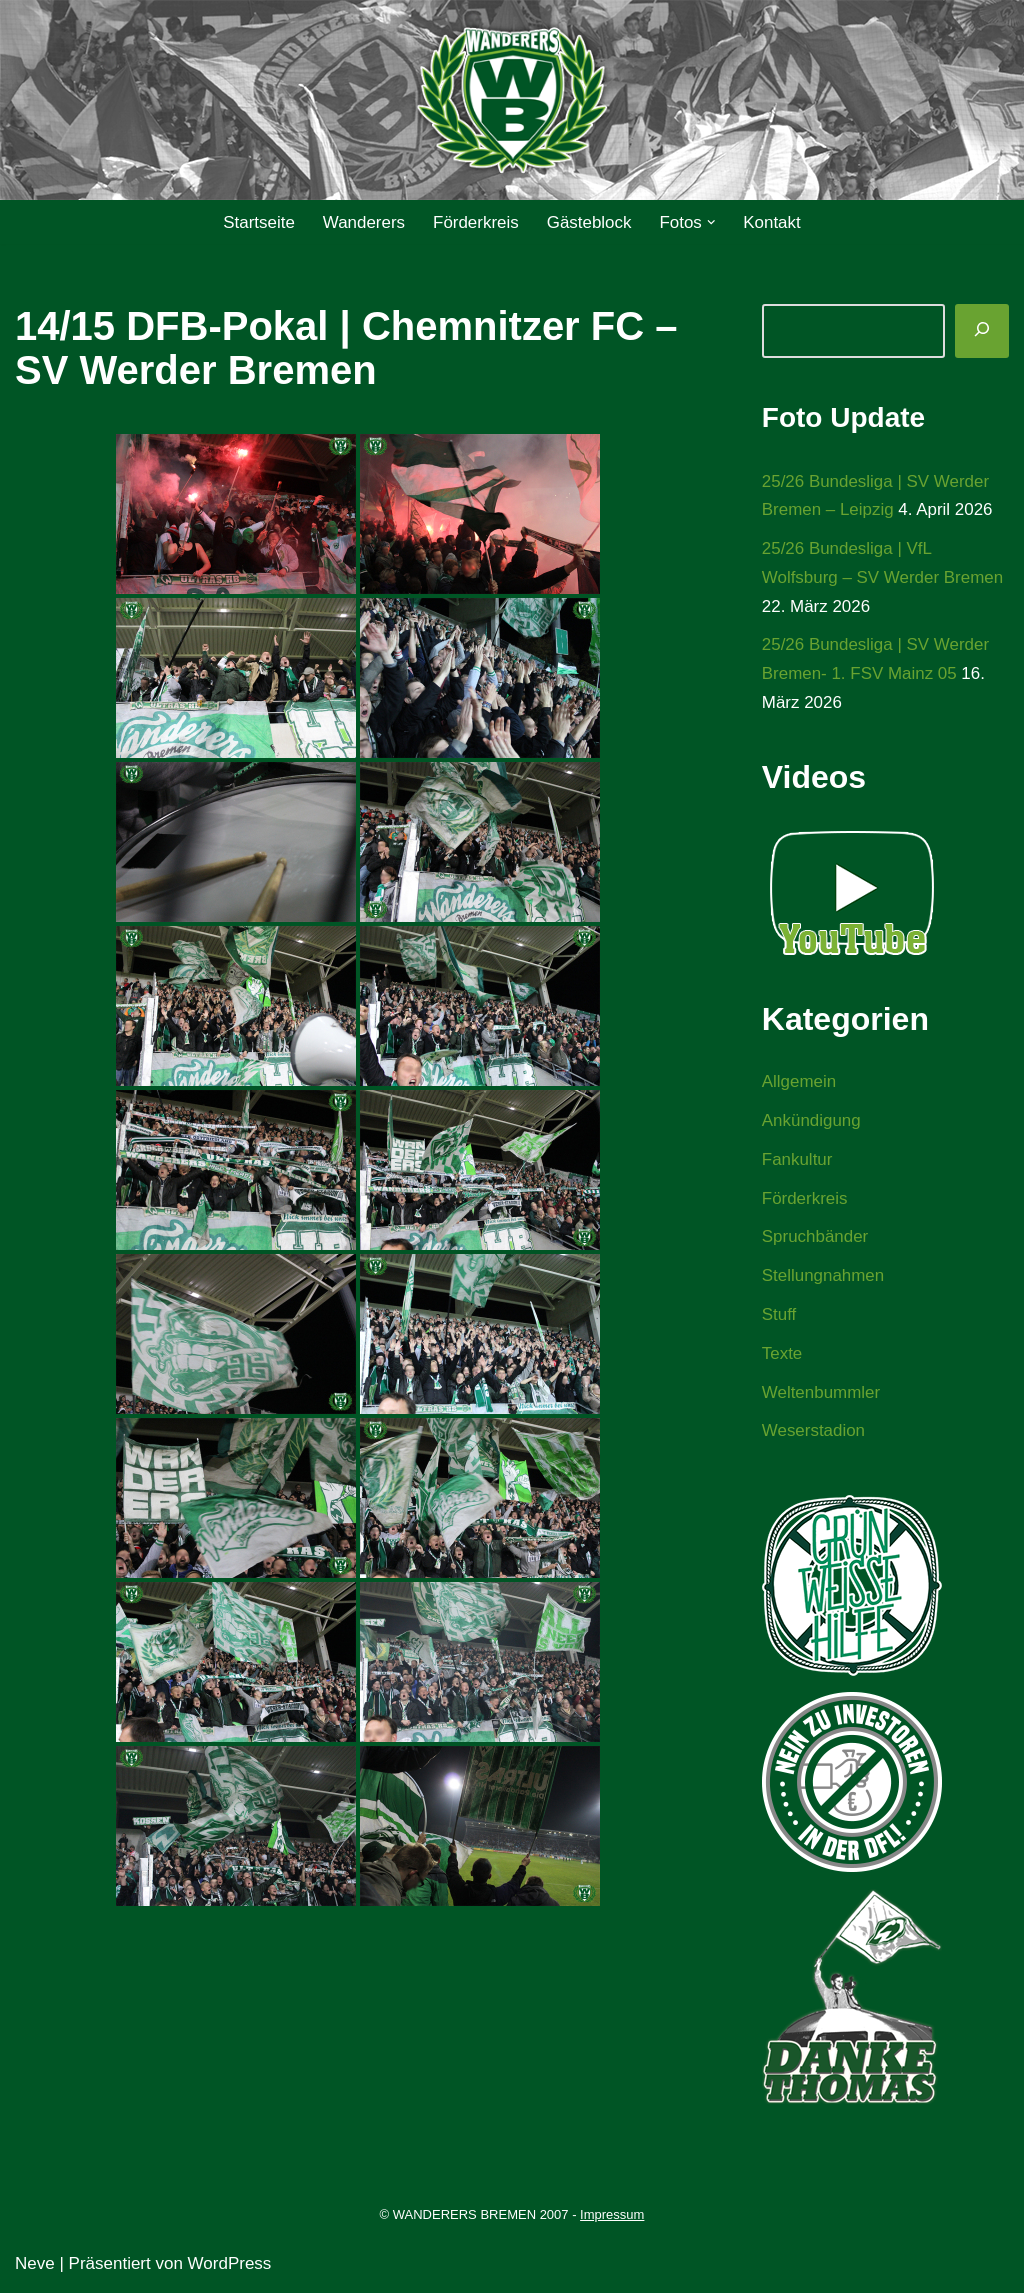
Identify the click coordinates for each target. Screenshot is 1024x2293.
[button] (711, 222)
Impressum (612, 2216)
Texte (782, 1355)
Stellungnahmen (823, 1277)
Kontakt (773, 222)
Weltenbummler (821, 1394)
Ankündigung (811, 1121)
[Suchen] (982, 331)
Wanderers (363, 222)
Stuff (779, 1316)
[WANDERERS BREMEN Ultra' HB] (512, 100)
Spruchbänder (815, 1238)
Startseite (258, 222)
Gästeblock (589, 222)
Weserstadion (814, 1432)
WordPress (230, 2265)
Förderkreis (476, 222)
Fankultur (797, 1160)
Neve (35, 2265)
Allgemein (799, 1082)
